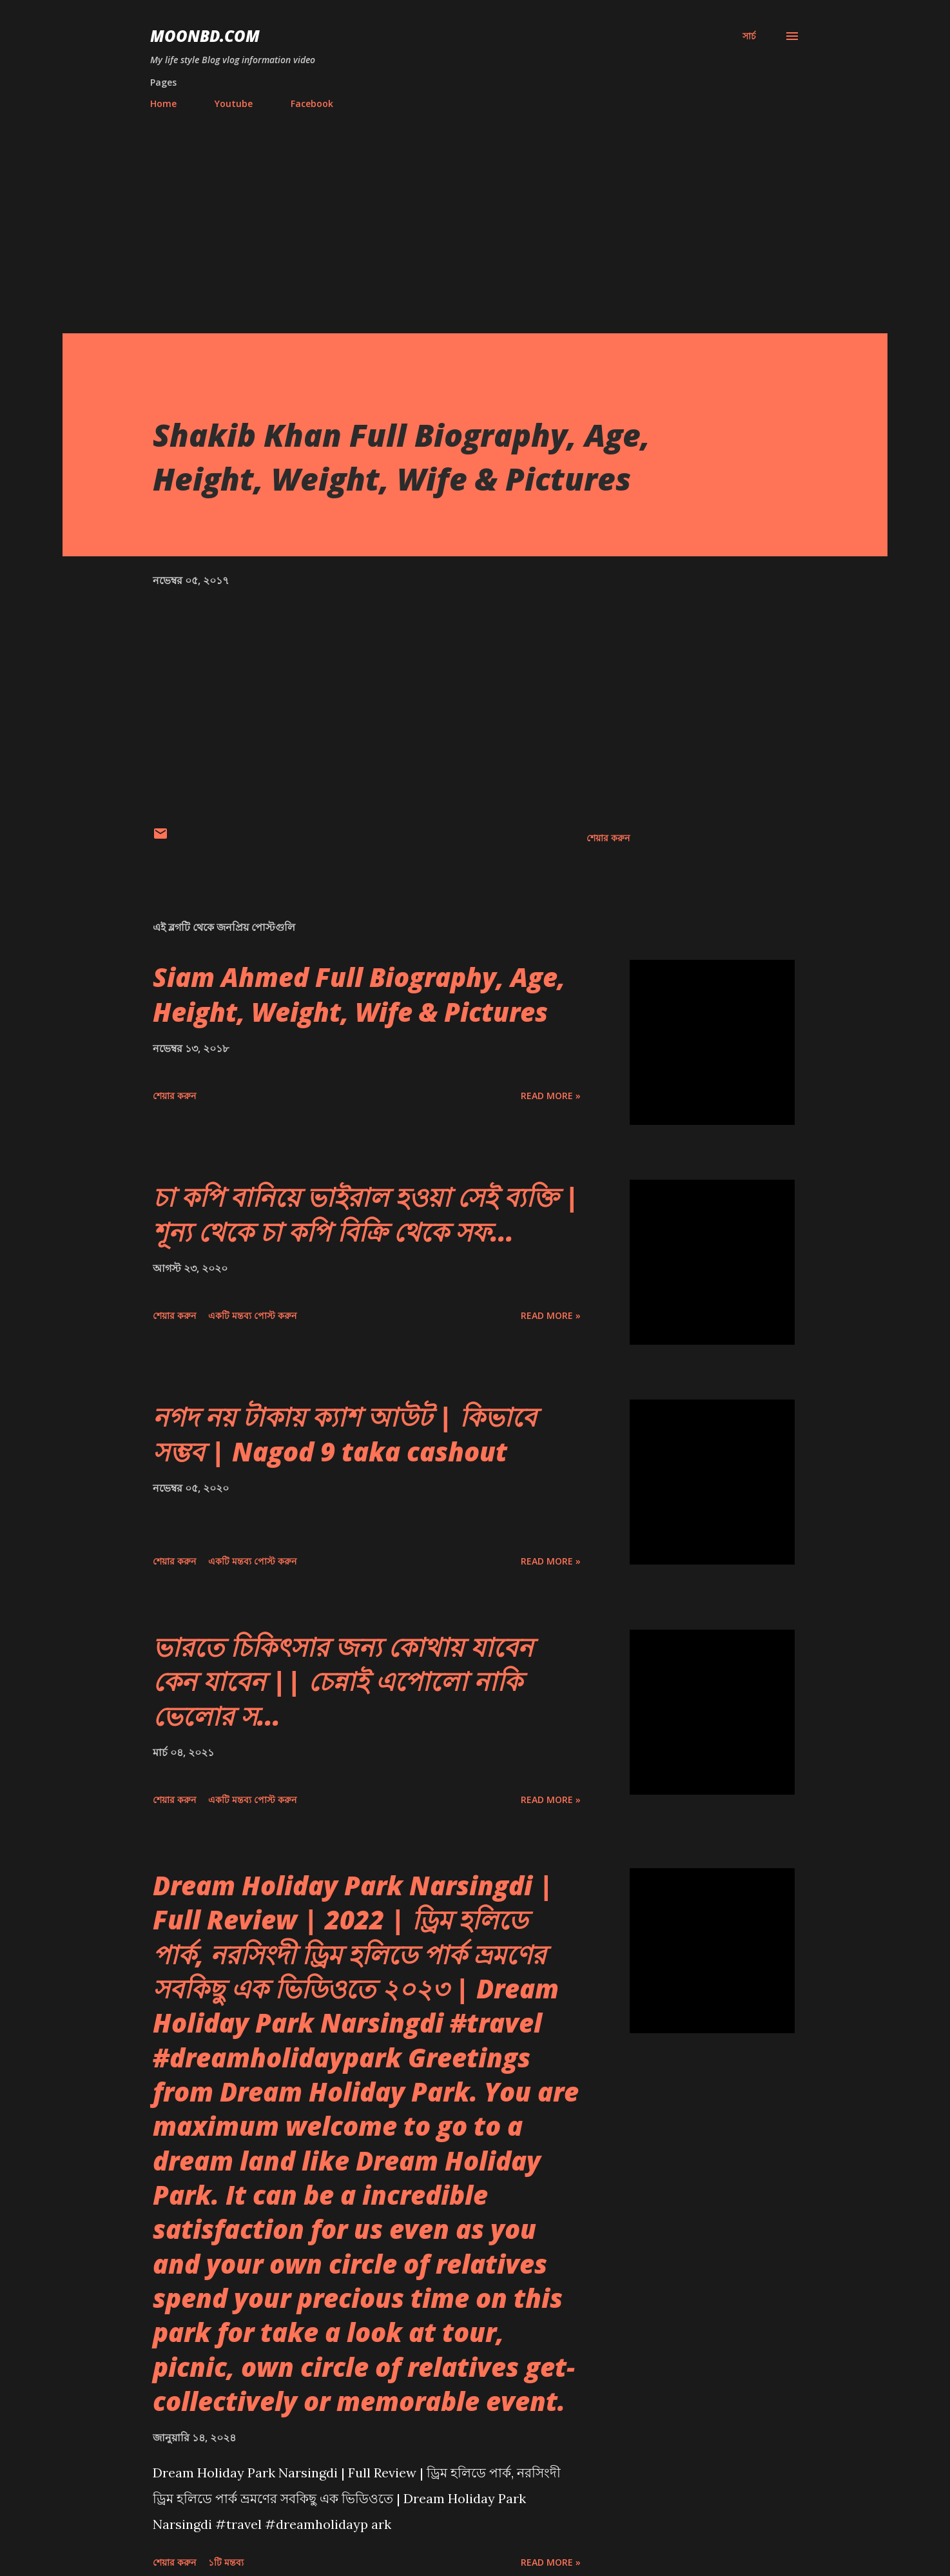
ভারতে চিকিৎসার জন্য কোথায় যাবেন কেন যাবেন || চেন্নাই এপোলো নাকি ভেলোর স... (343, 1681)
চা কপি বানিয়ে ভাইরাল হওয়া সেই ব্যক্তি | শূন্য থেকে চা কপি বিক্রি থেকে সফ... (366, 1214)
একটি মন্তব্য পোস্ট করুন (252, 1315)
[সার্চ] (749, 36)
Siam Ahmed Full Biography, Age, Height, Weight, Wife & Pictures (359, 994)
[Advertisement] (475, 216)
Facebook (312, 103)
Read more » (551, 1095)
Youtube (234, 103)
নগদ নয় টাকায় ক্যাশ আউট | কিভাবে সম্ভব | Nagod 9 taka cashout (344, 1434)
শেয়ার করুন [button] (608, 838)
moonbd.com (205, 35)
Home (163, 103)
